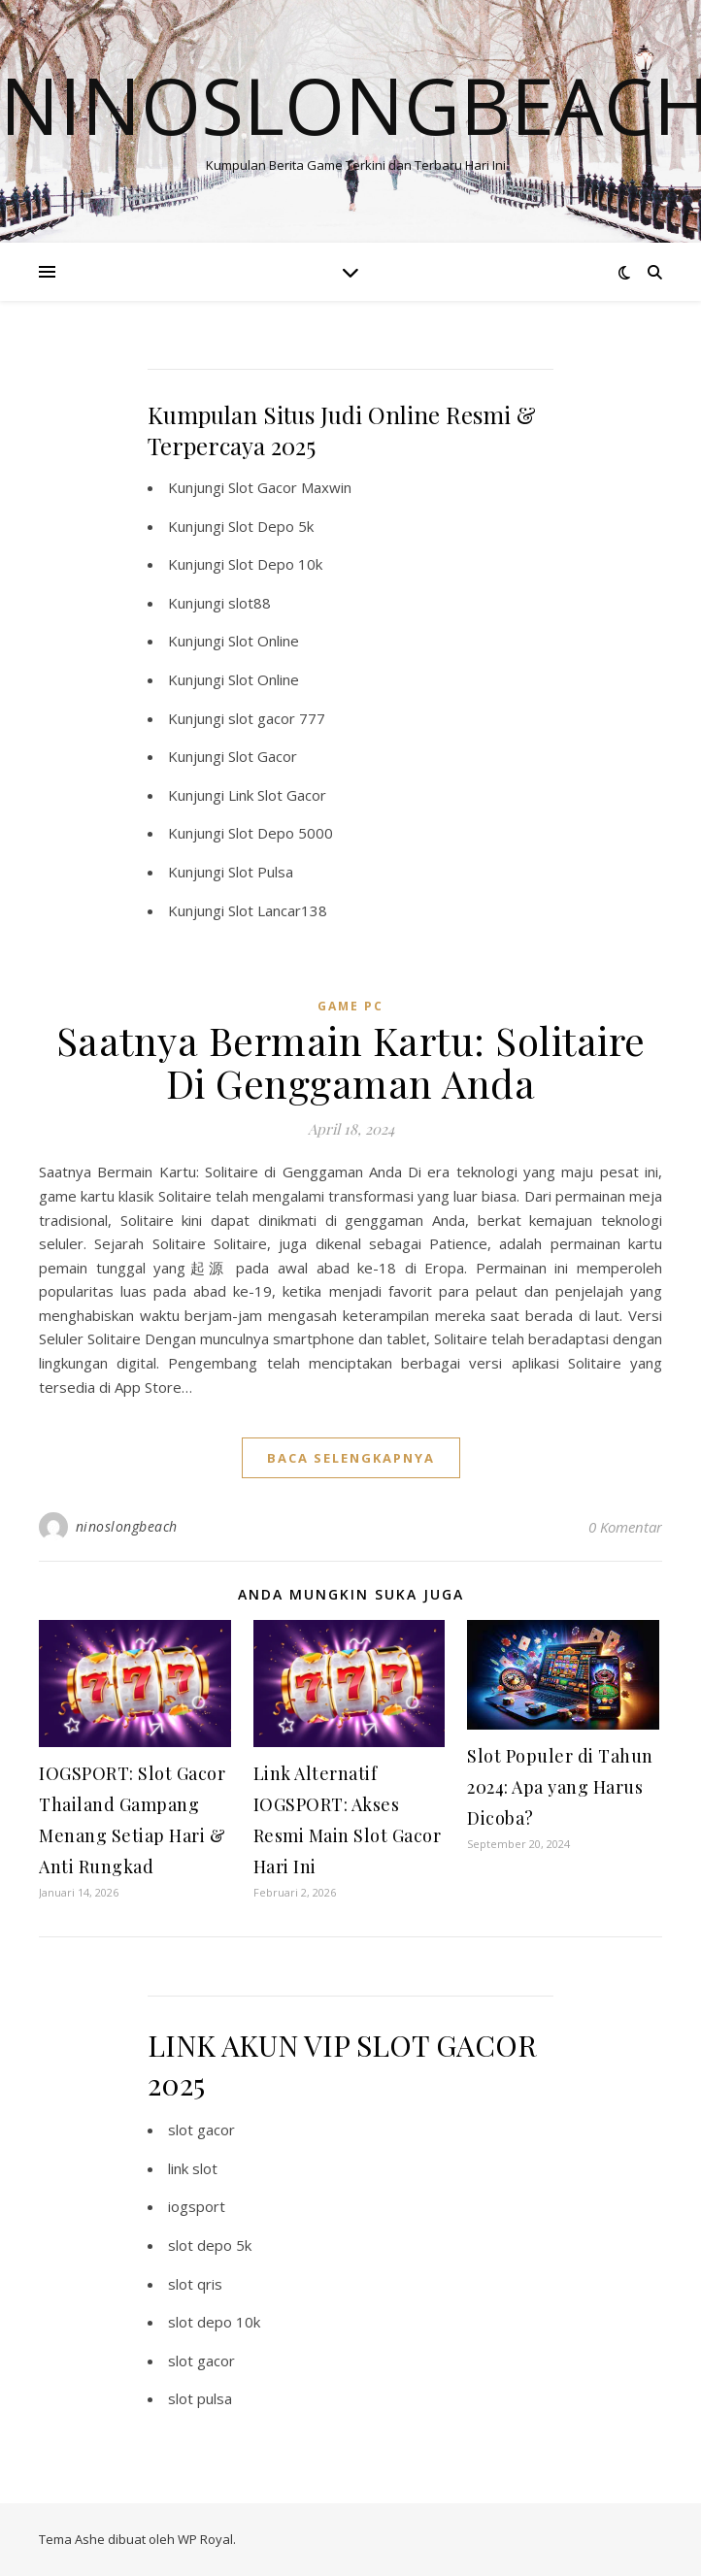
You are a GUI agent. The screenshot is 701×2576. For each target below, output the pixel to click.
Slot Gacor (262, 756)
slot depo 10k (214, 2321)
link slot (192, 2168)
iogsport (196, 2206)
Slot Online (263, 640)
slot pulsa (200, 2398)
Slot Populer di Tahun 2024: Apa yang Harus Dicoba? (560, 1787)
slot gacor (201, 2129)
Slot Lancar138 (277, 910)
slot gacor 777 (276, 718)
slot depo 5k (209, 2245)
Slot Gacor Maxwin (289, 487)
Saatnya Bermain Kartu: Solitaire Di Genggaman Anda (351, 1061)
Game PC (350, 1006)
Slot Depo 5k (271, 526)
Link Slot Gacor (277, 795)
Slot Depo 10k (275, 564)
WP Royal (205, 2539)
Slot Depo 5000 (280, 832)
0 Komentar (625, 1526)
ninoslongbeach (127, 1526)
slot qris (195, 2284)
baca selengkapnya (351, 1458)
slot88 (249, 602)
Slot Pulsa (260, 871)
